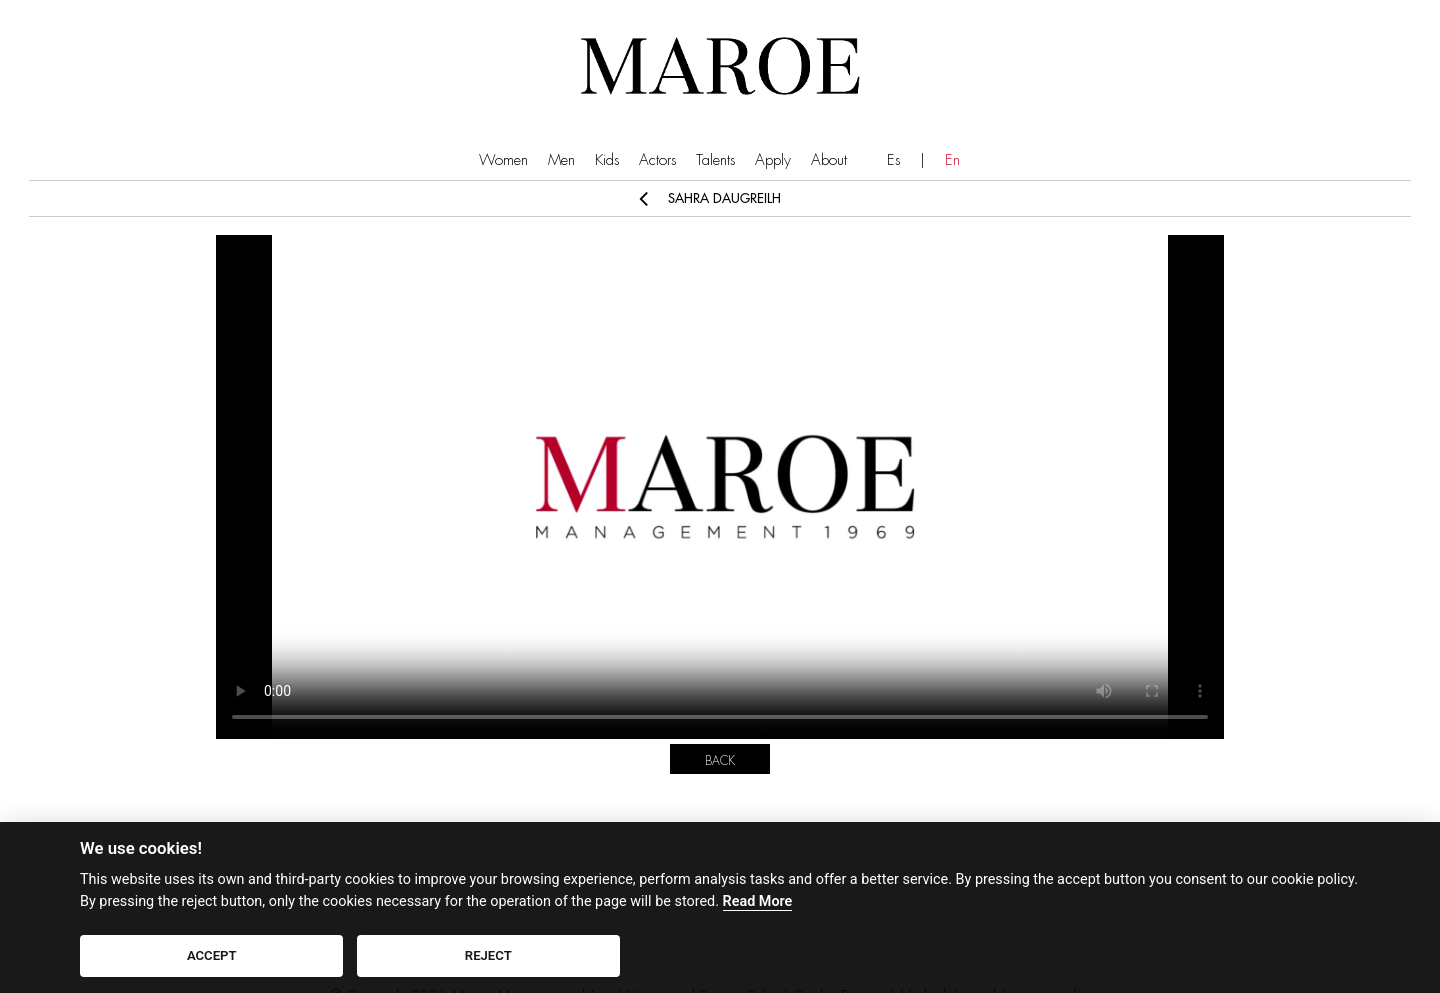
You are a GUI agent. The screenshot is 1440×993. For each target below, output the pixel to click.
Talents (715, 160)
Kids (607, 160)
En (952, 160)
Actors (657, 160)
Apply (773, 160)
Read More (758, 901)
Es (893, 160)
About (829, 160)
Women (503, 160)
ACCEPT (212, 955)
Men (561, 160)
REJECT (488, 955)
